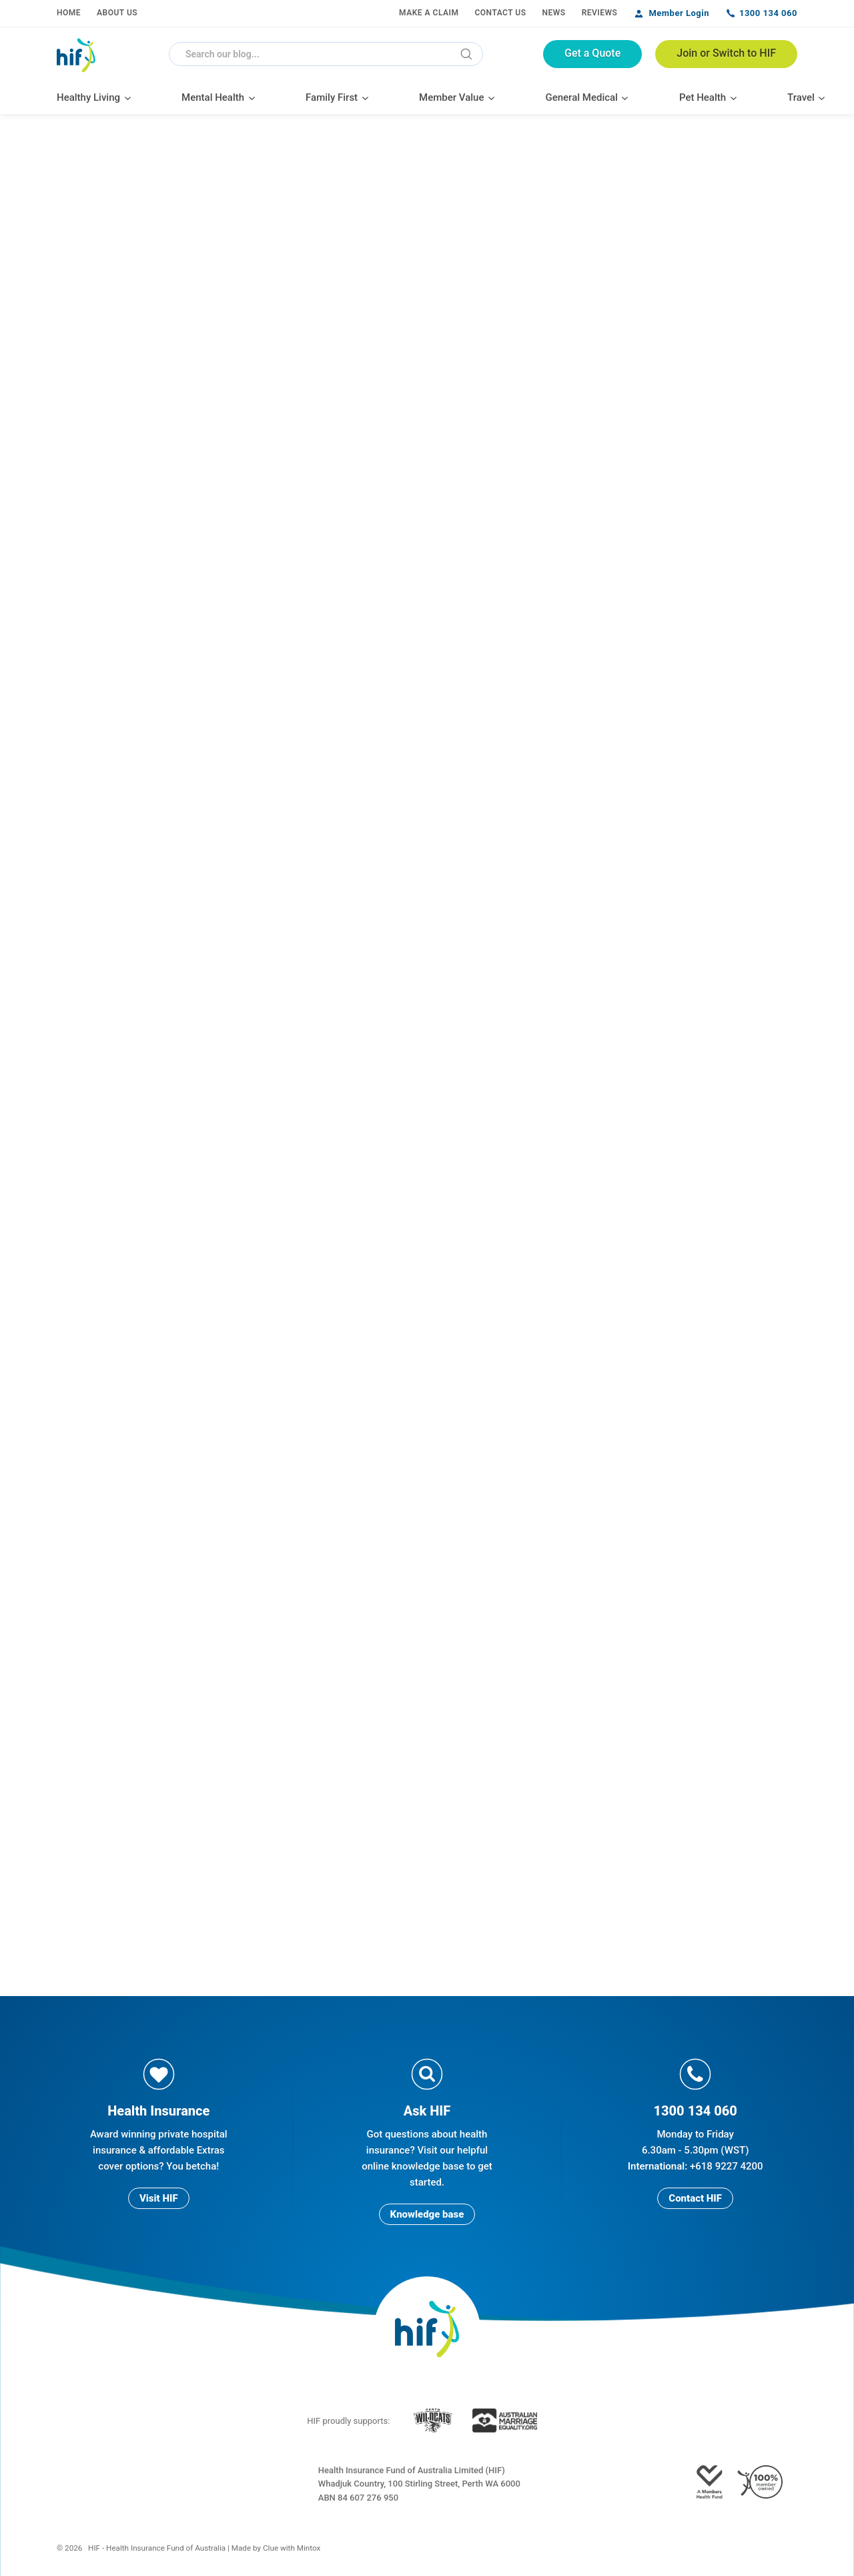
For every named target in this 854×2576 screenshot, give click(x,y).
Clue (270, 2548)
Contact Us (500, 12)
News (554, 12)
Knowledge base (427, 2214)
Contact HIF (695, 2198)
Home (69, 12)
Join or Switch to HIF (726, 53)
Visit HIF (158, 2198)
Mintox (309, 2548)
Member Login (679, 13)
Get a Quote (592, 53)
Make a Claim (428, 12)
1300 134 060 (768, 13)
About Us (117, 12)
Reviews (600, 12)
